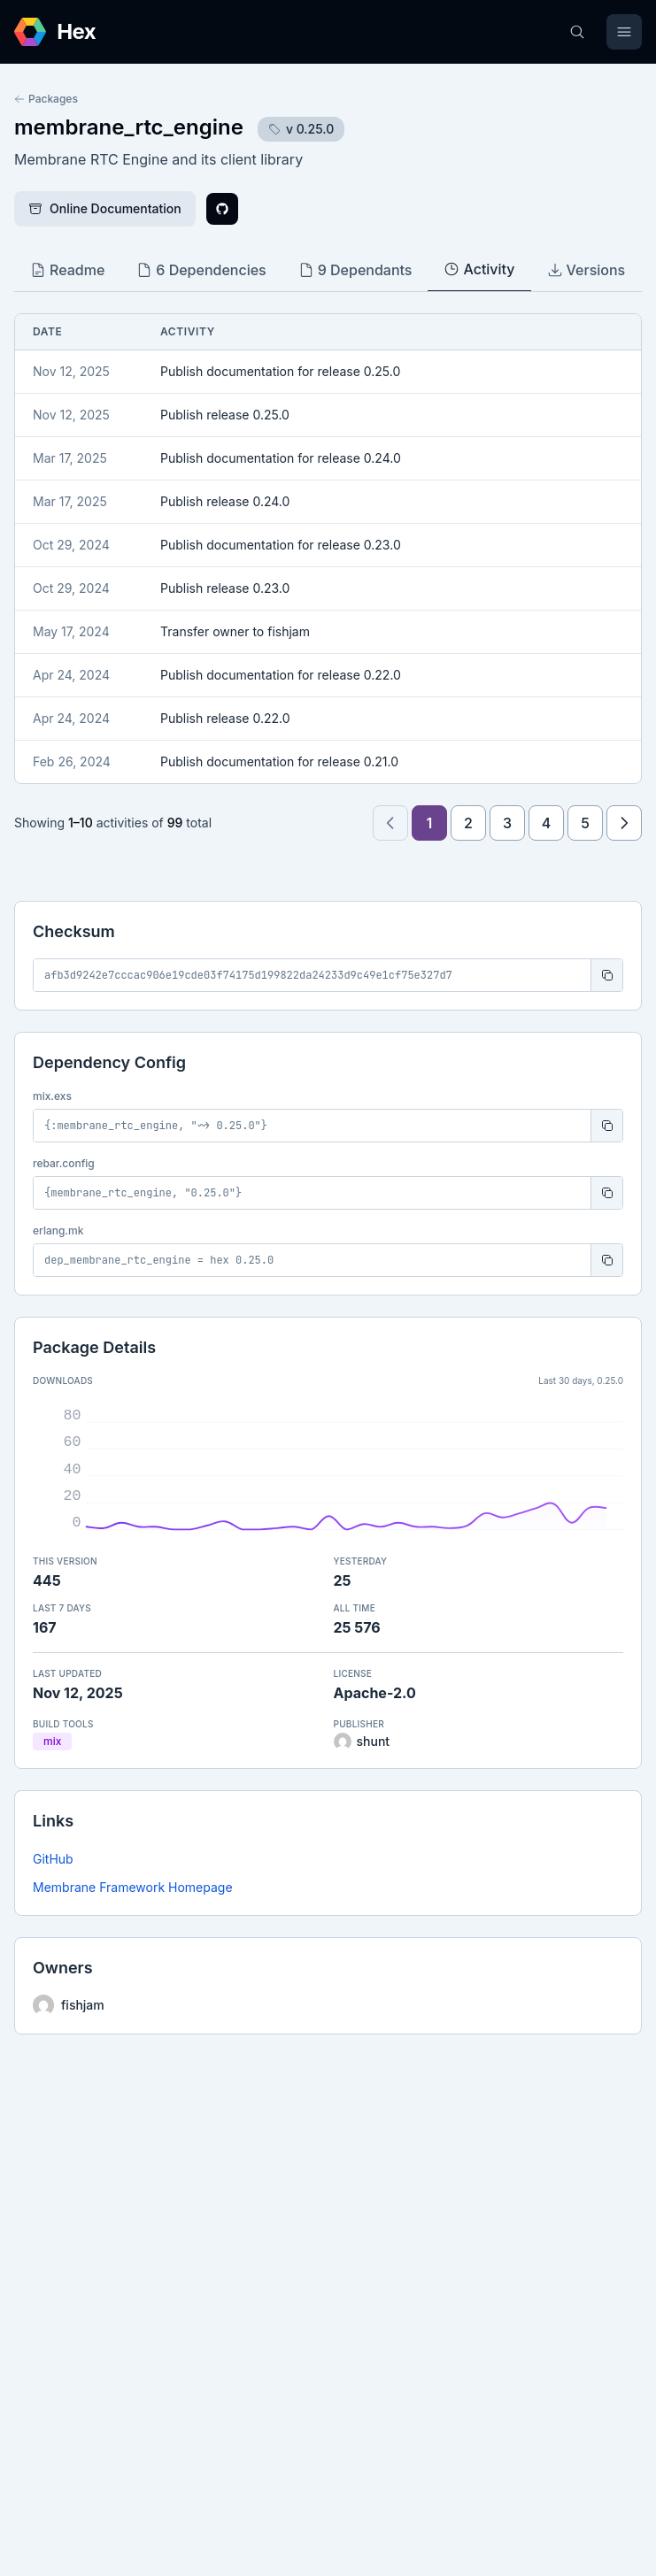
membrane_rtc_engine (128, 127)
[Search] (577, 32)
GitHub (53, 1858)
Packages (46, 98)
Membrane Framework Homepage (133, 1887)
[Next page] (624, 823)
